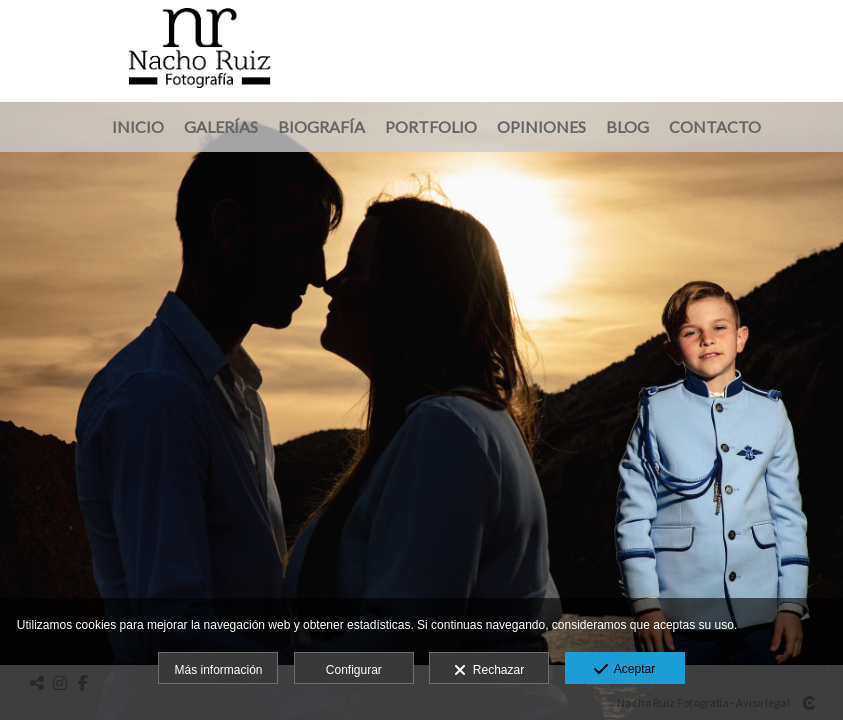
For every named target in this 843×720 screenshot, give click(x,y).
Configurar (354, 670)
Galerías (221, 126)
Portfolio (431, 126)
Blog (627, 126)
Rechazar (489, 671)
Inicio (138, 126)
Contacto (715, 126)
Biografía (321, 126)
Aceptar (624, 670)
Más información (218, 670)
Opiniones (541, 126)
